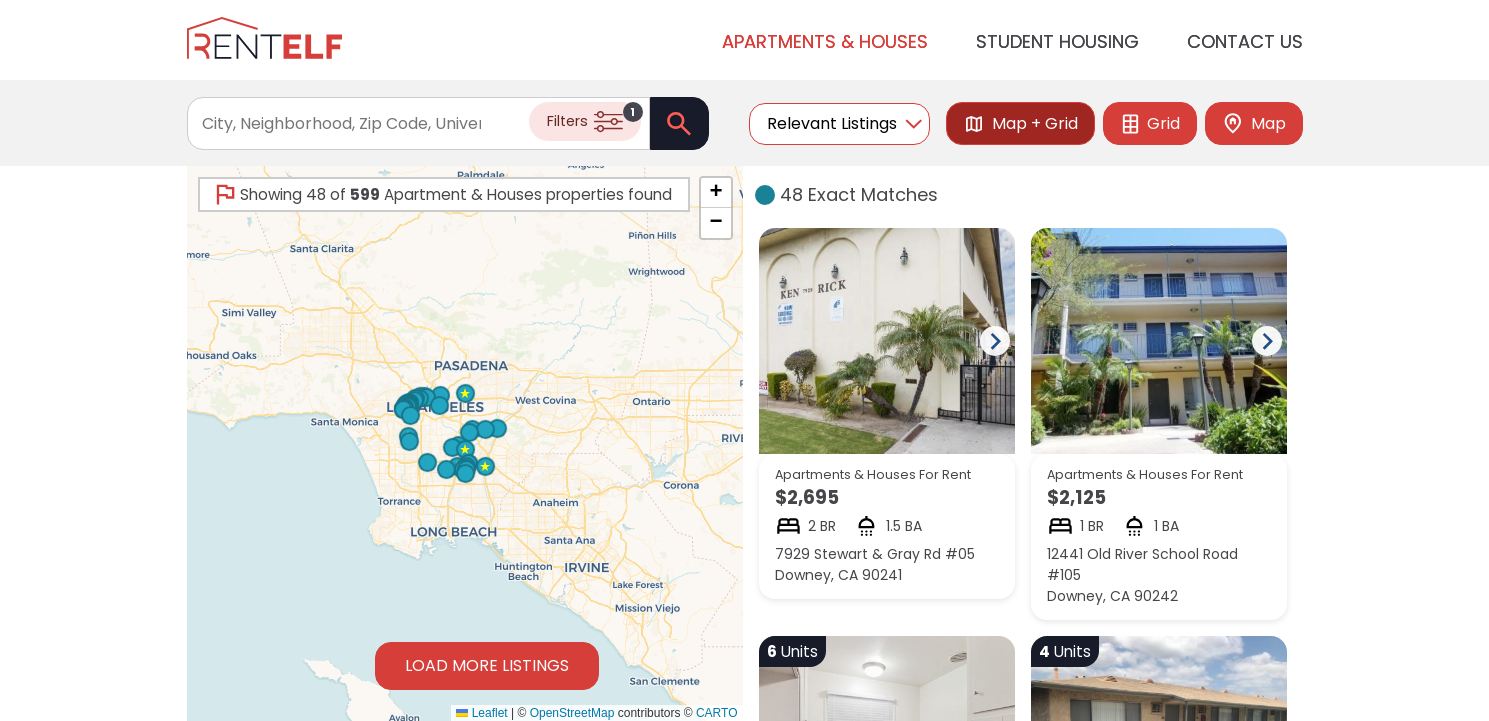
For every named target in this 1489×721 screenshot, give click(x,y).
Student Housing (1057, 41)
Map (1253, 123)
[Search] (679, 123)
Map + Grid (1020, 123)
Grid (1150, 123)
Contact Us (1245, 41)
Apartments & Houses (825, 41)
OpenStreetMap (572, 713)
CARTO (717, 713)
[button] (451, 446)
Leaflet (481, 713)
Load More (487, 665)
